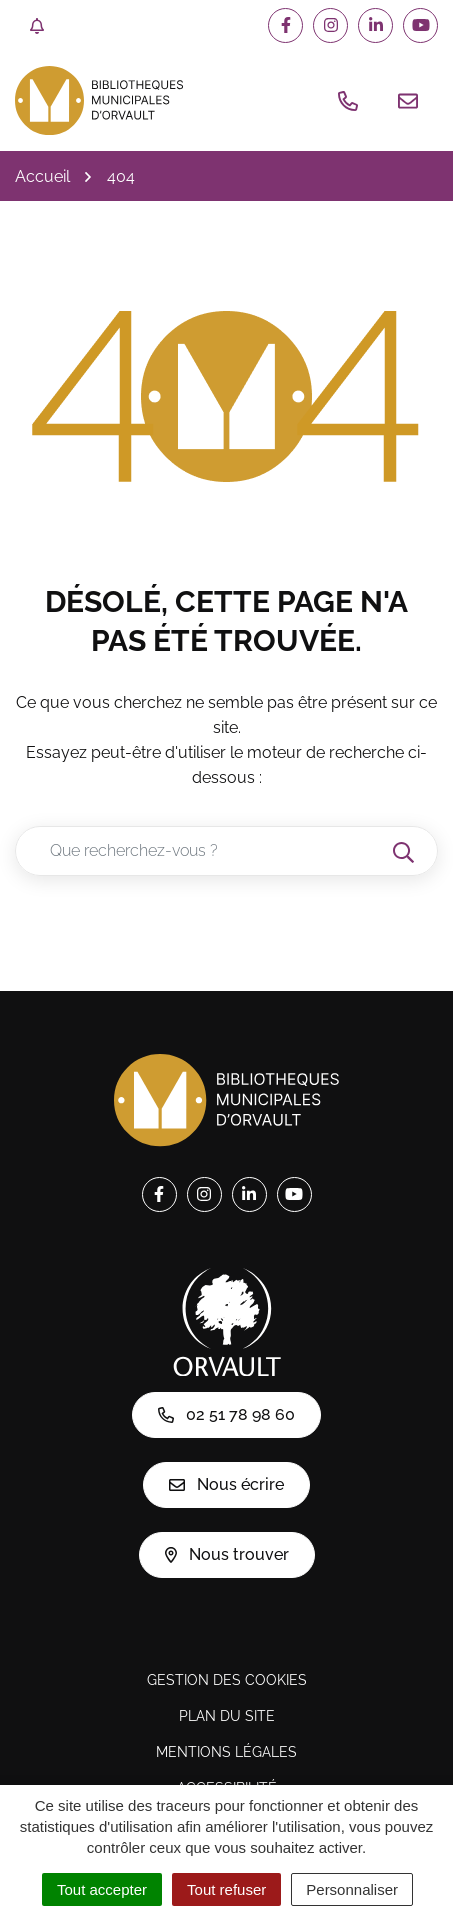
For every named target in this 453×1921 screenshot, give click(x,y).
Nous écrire (226, 1484)
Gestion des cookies (227, 1680)
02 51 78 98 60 (226, 1414)
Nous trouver (227, 1554)
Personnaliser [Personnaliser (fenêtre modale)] (352, 1889)
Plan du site (227, 1716)
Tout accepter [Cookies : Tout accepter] (102, 1889)
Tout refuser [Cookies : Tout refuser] (226, 1889)
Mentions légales (226, 1752)
